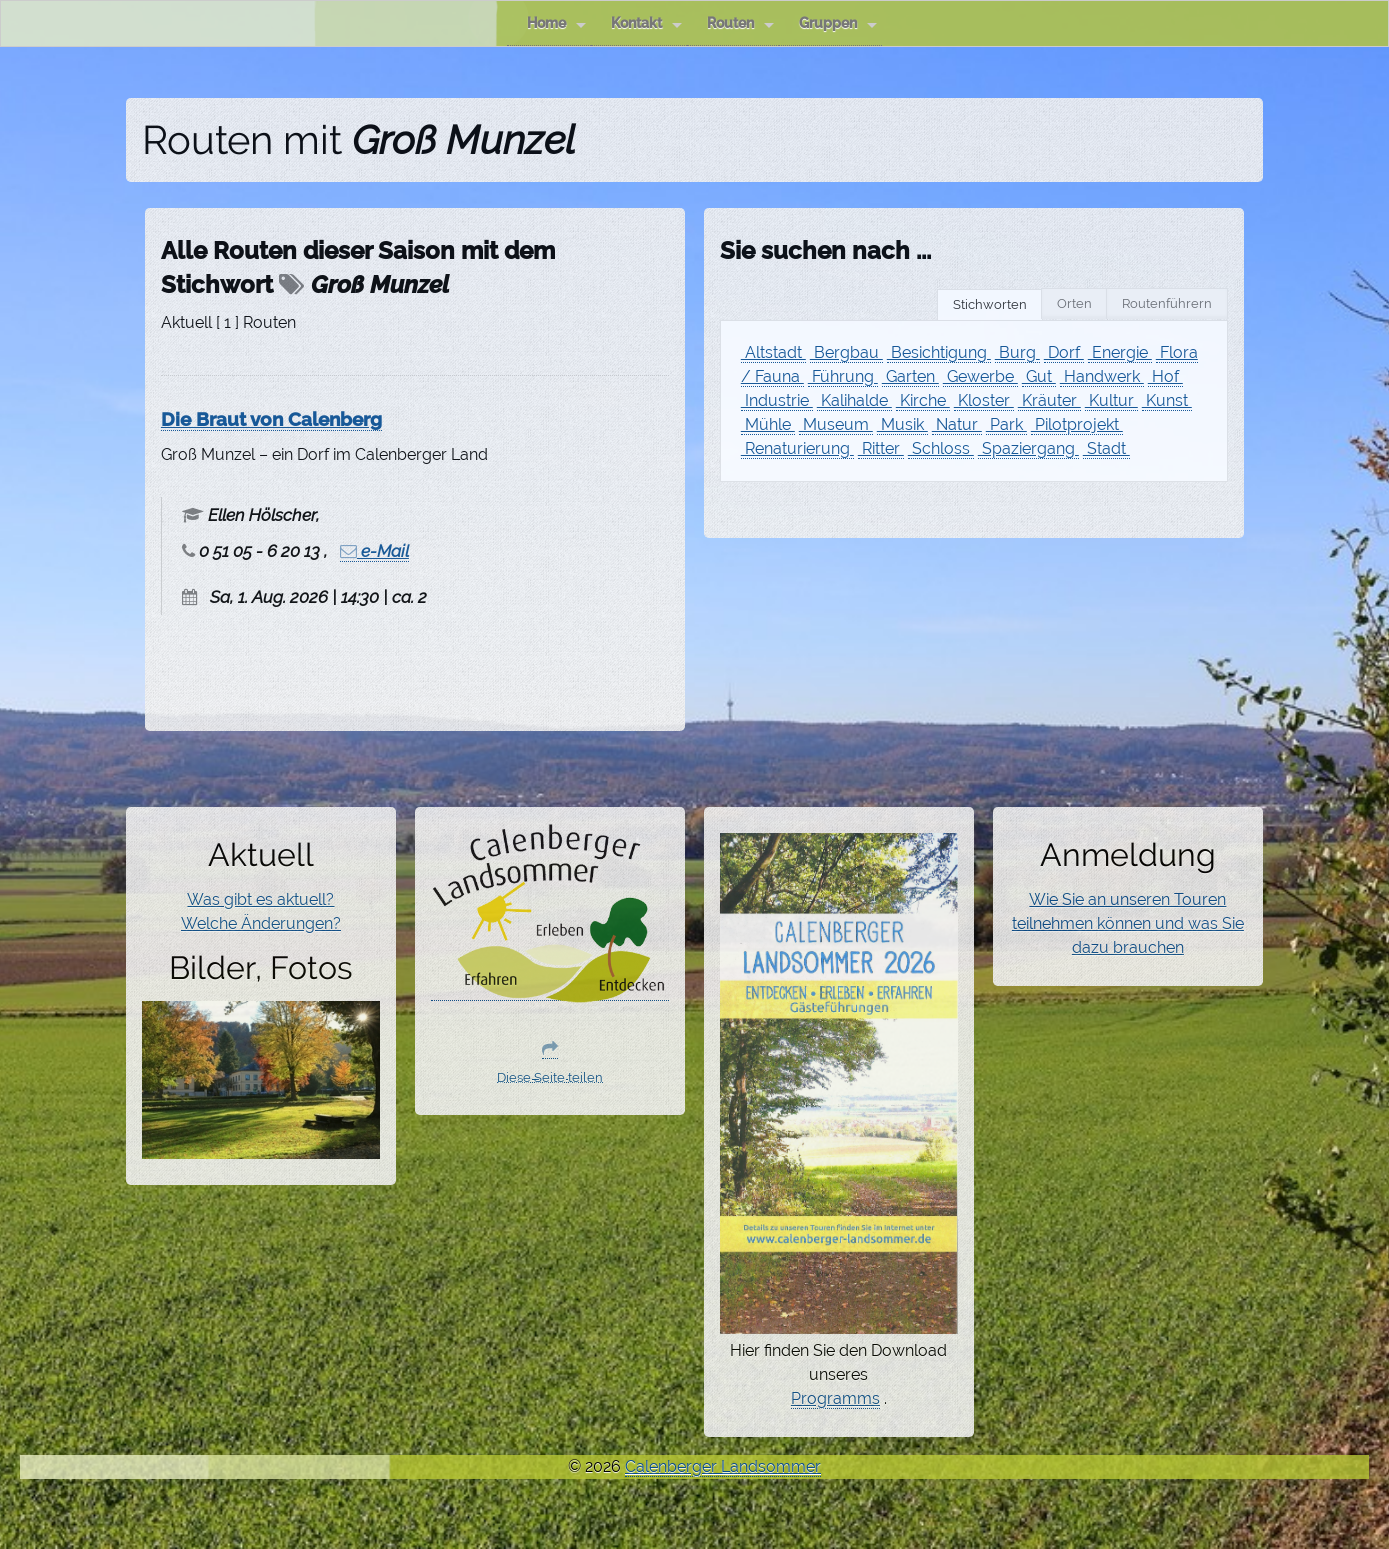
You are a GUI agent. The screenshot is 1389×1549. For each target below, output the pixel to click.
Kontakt (646, 23)
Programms (835, 1398)
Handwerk (1102, 376)
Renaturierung (797, 448)
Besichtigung (939, 352)
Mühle (768, 424)
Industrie (777, 400)
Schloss (941, 448)
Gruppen (838, 23)
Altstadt (773, 352)
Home (556, 23)
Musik (902, 424)
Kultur (1111, 400)
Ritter (881, 448)
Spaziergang (1028, 448)
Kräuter (1049, 400)
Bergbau (846, 352)
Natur (957, 424)
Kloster (984, 400)
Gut (1039, 376)
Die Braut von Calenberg (271, 419)
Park (1006, 424)
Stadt (1106, 448)
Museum (836, 424)
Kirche (923, 400)
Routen (740, 23)
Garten (910, 376)
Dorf (1064, 352)
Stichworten (990, 304)
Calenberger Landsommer (723, 1466)
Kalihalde (854, 400)
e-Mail (374, 551)
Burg (1017, 352)
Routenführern (1167, 303)
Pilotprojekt (1077, 424)
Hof (1165, 376)
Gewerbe (980, 376)
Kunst (1167, 400)
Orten (1074, 303)
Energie (1120, 352)
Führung (843, 376)
